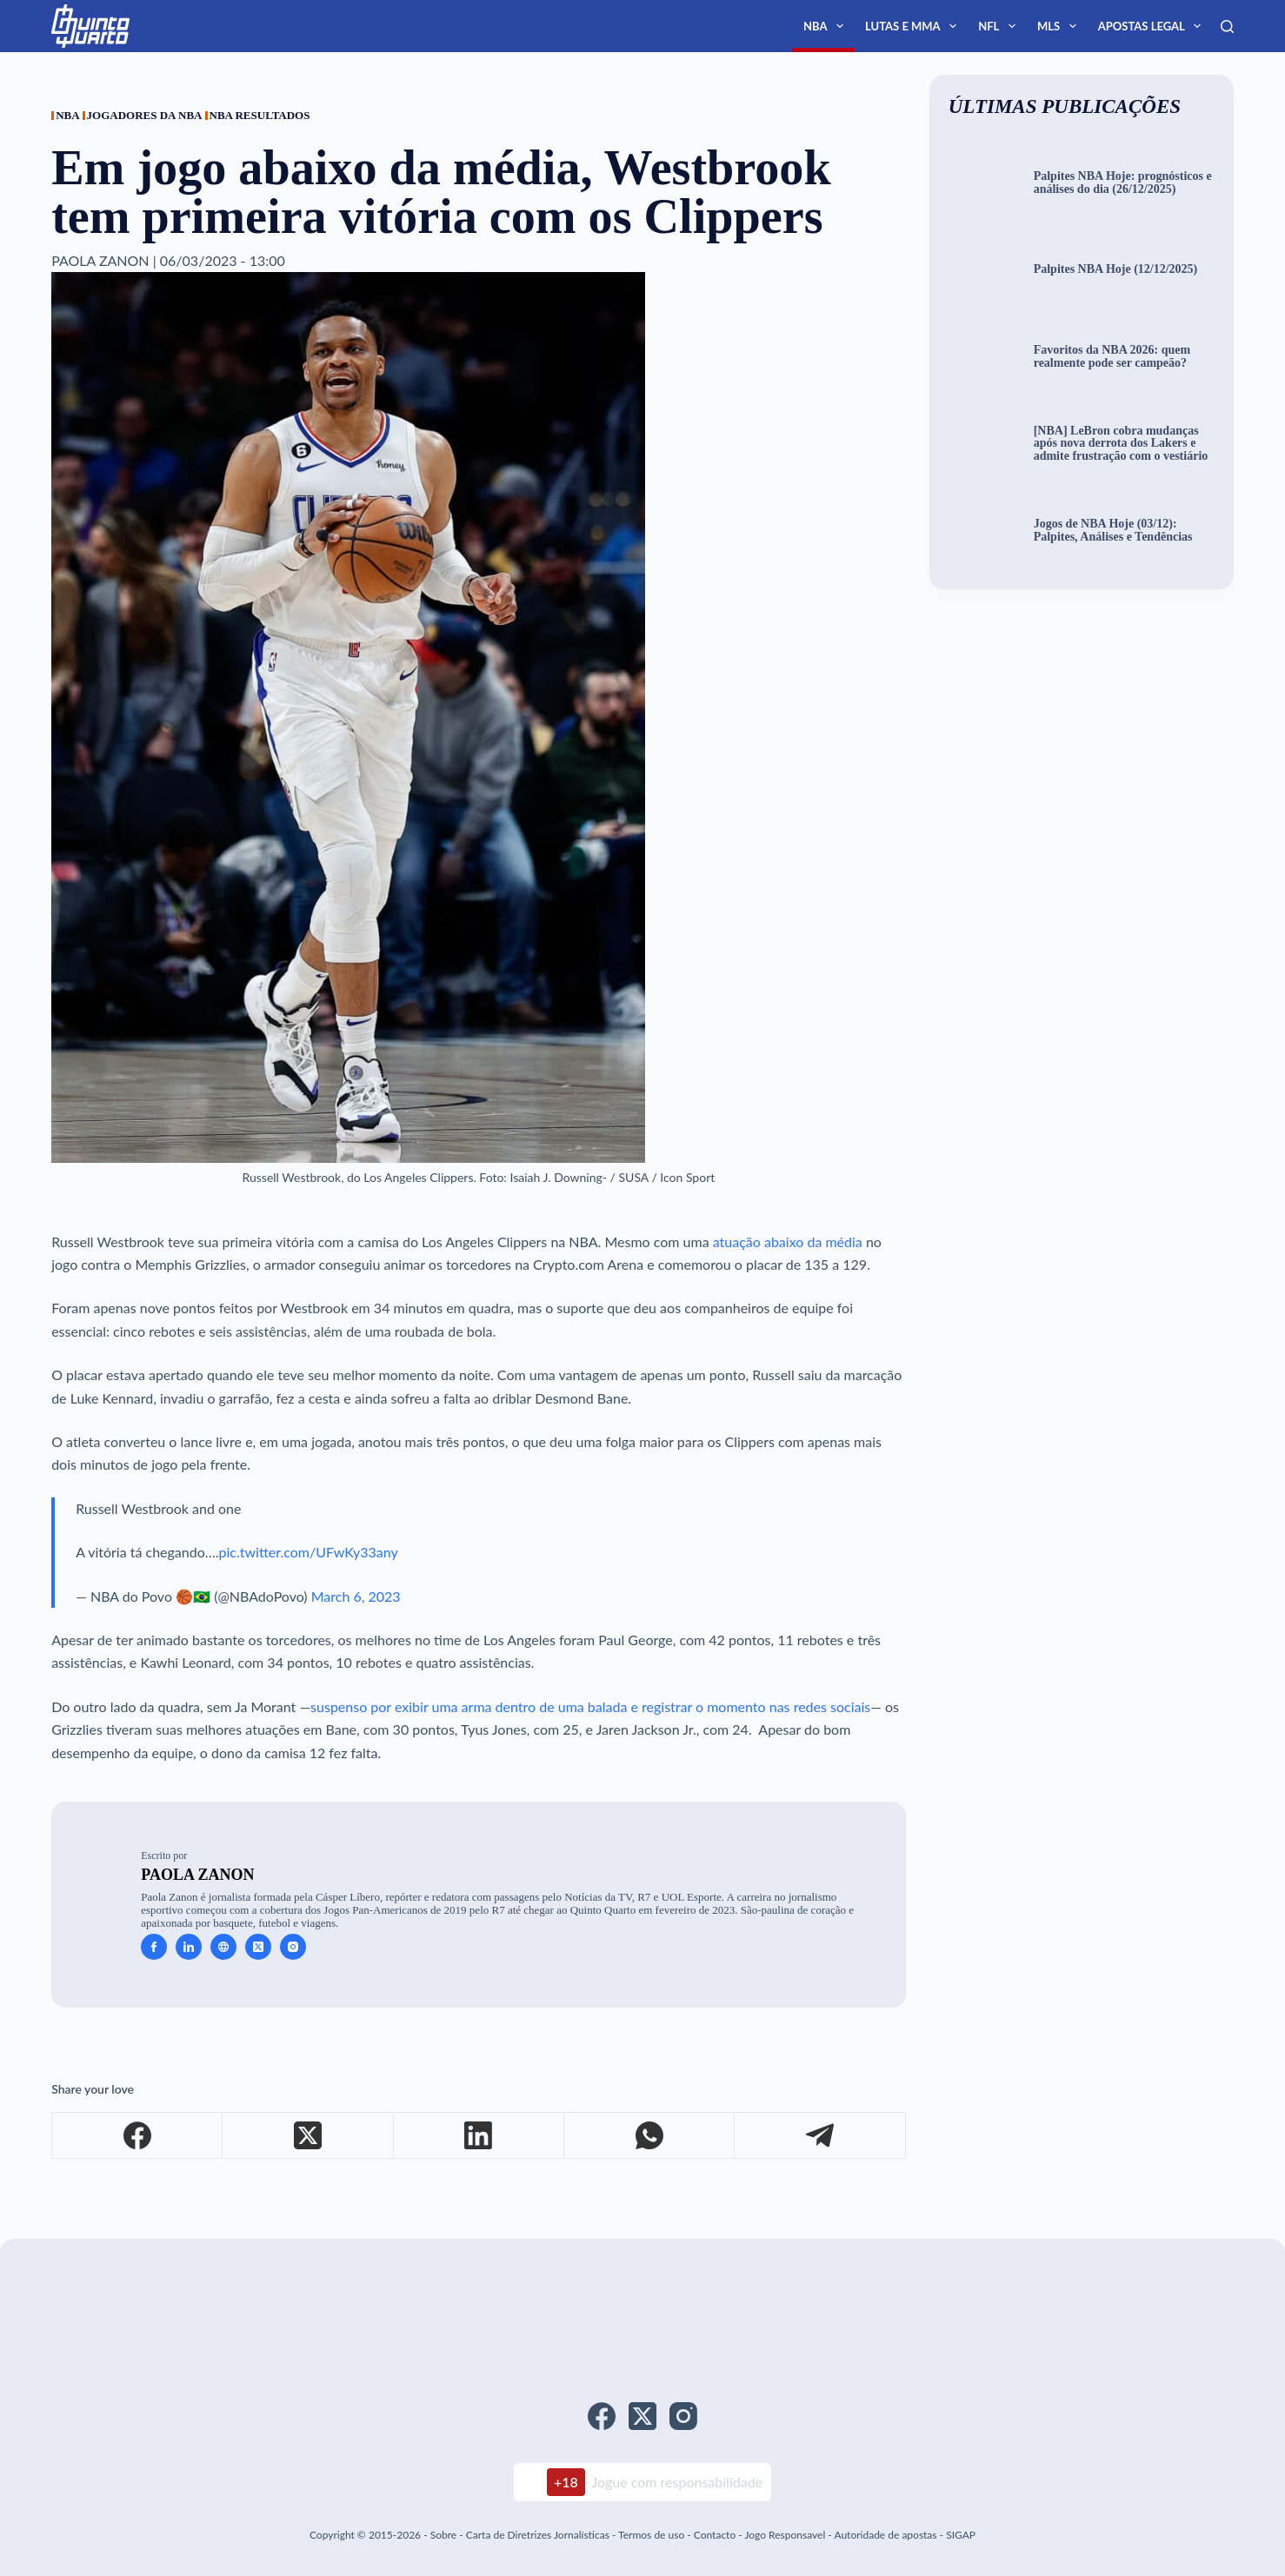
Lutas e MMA (914, 26)
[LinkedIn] (479, 2136)
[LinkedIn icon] (189, 1947)
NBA (826, 26)
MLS (1060, 26)
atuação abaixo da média (787, 1241)
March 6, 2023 (356, 1596)
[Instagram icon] (293, 1947)
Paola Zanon (197, 1874)
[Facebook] (137, 2136)
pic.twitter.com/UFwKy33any (308, 1552)
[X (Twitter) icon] (258, 1947)
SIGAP (960, 2534)
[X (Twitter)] (308, 2136)
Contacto (715, 2534)
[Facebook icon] (154, 1947)
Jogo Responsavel (786, 2534)
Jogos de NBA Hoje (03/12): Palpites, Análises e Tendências (1113, 530)
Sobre (443, 2534)
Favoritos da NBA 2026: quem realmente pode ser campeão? (1112, 356)
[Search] (1227, 26)
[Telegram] (820, 2136)
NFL (1000, 26)
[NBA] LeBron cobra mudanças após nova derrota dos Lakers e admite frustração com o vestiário (1121, 444)
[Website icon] (223, 1947)
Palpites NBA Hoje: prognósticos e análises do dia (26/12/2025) (1123, 183)
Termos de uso (651, 2534)
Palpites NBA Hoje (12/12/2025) (1116, 269)
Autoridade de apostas (885, 2534)
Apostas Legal (1153, 26)
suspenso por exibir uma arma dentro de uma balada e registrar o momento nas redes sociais (590, 1706)
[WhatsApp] (649, 2136)
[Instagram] (683, 2416)
